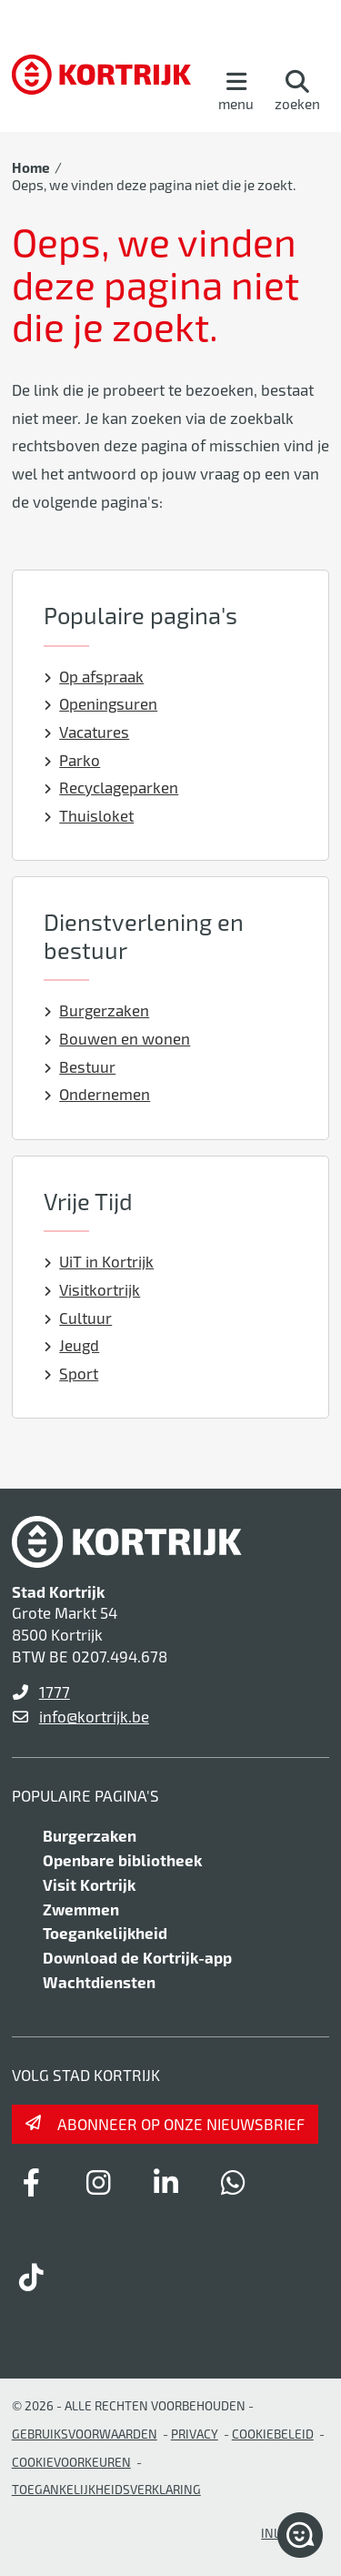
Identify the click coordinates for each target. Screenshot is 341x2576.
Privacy (194, 2433)
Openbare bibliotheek (122, 1860)
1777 (54, 1691)
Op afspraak (94, 676)
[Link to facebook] (32, 2182)
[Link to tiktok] (32, 2277)
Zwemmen (81, 1909)
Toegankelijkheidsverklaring (106, 2489)
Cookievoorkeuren (71, 2462)
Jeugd (72, 1345)
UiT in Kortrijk (99, 1261)
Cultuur (78, 1317)
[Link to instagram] (99, 2182)
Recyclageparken (111, 787)
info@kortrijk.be (94, 1716)
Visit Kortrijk (89, 1884)
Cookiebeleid (273, 2433)
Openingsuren (101, 703)
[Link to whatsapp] (234, 2182)
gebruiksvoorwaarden (84, 2433)
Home (31, 167)
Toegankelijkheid (105, 1933)
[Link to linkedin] (166, 2182)
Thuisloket (89, 815)
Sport (71, 1373)
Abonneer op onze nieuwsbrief (181, 2124)
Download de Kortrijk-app (137, 1957)
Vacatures (87, 731)
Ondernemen (97, 1094)
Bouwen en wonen (117, 1038)
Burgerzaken (97, 1010)
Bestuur (80, 1066)
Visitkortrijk (92, 1289)
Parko (72, 760)
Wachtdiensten (99, 1982)
